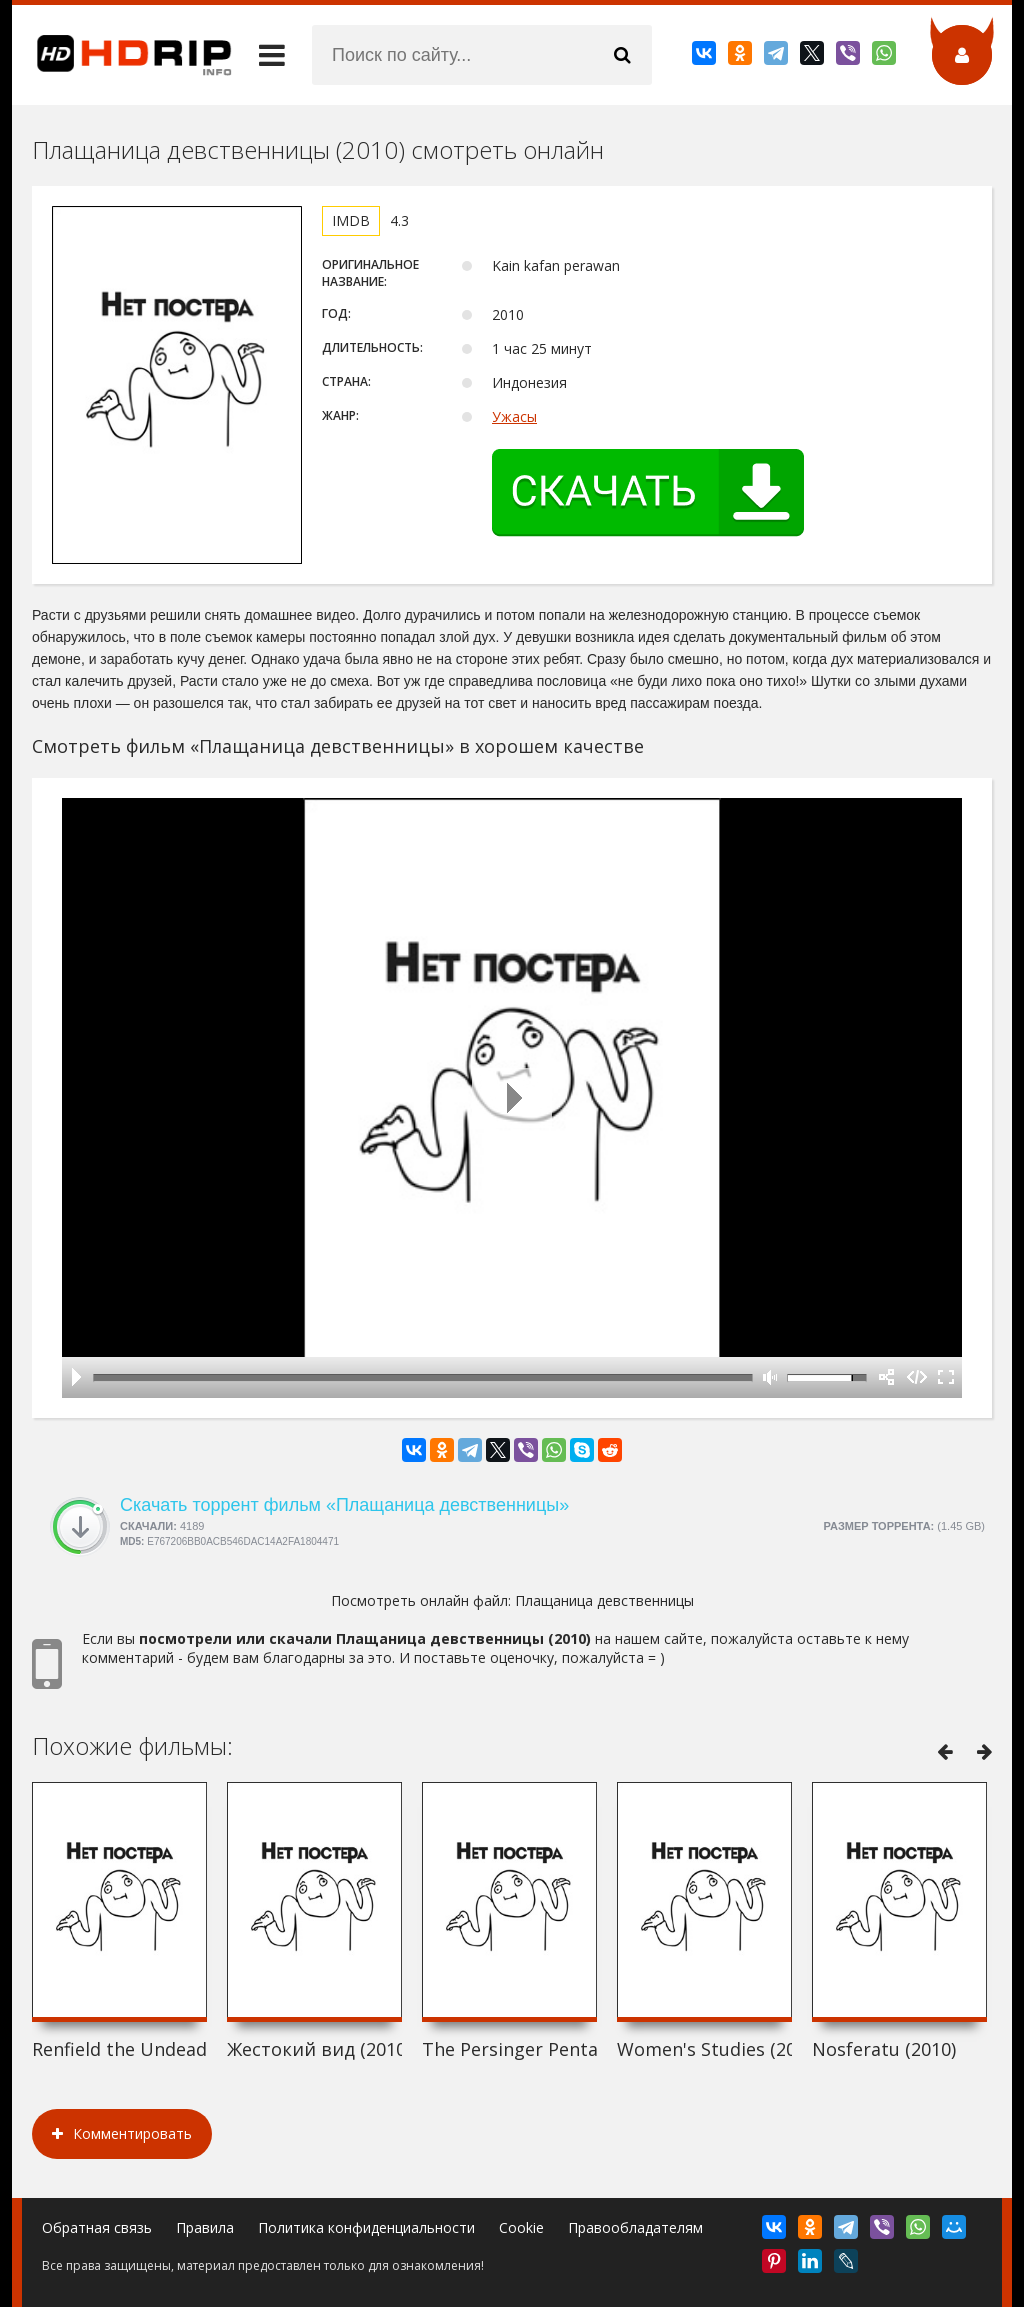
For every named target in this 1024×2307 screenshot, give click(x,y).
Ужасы (514, 416)
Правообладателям (635, 2227)
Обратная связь (97, 2227)
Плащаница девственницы (604, 1600)
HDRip (122, 55)
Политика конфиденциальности (366, 2227)
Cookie (521, 2227)
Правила (205, 2227)
